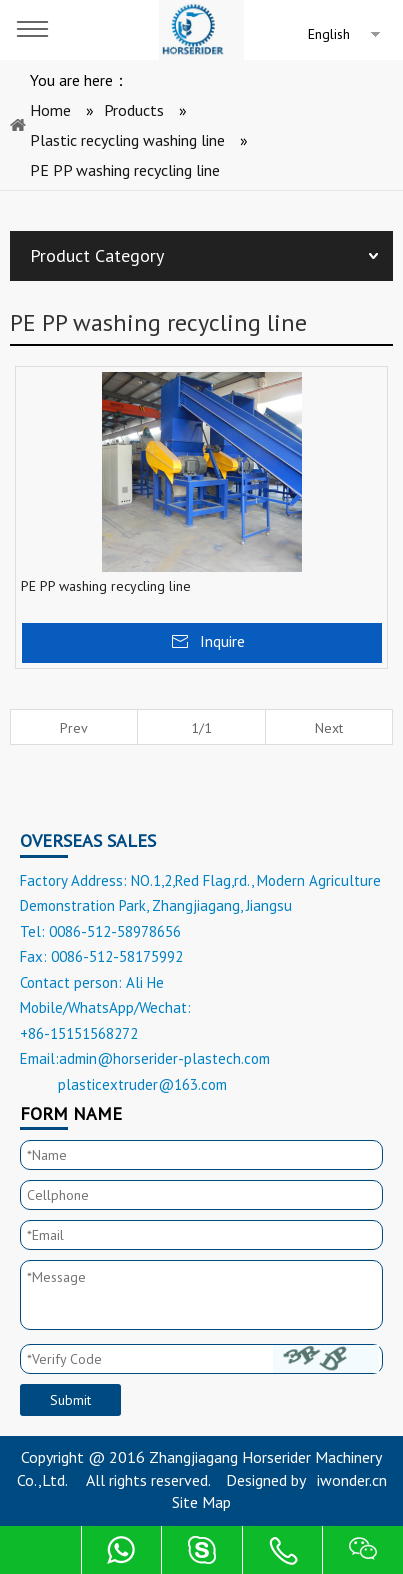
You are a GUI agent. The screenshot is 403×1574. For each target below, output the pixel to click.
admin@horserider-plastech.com (164, 1058)
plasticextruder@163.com (142, 1084)
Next (329, 728)
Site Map (201, 1502)
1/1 (201, 728)
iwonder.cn (352, 1480)
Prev (74, 728)
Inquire (222, 641)
